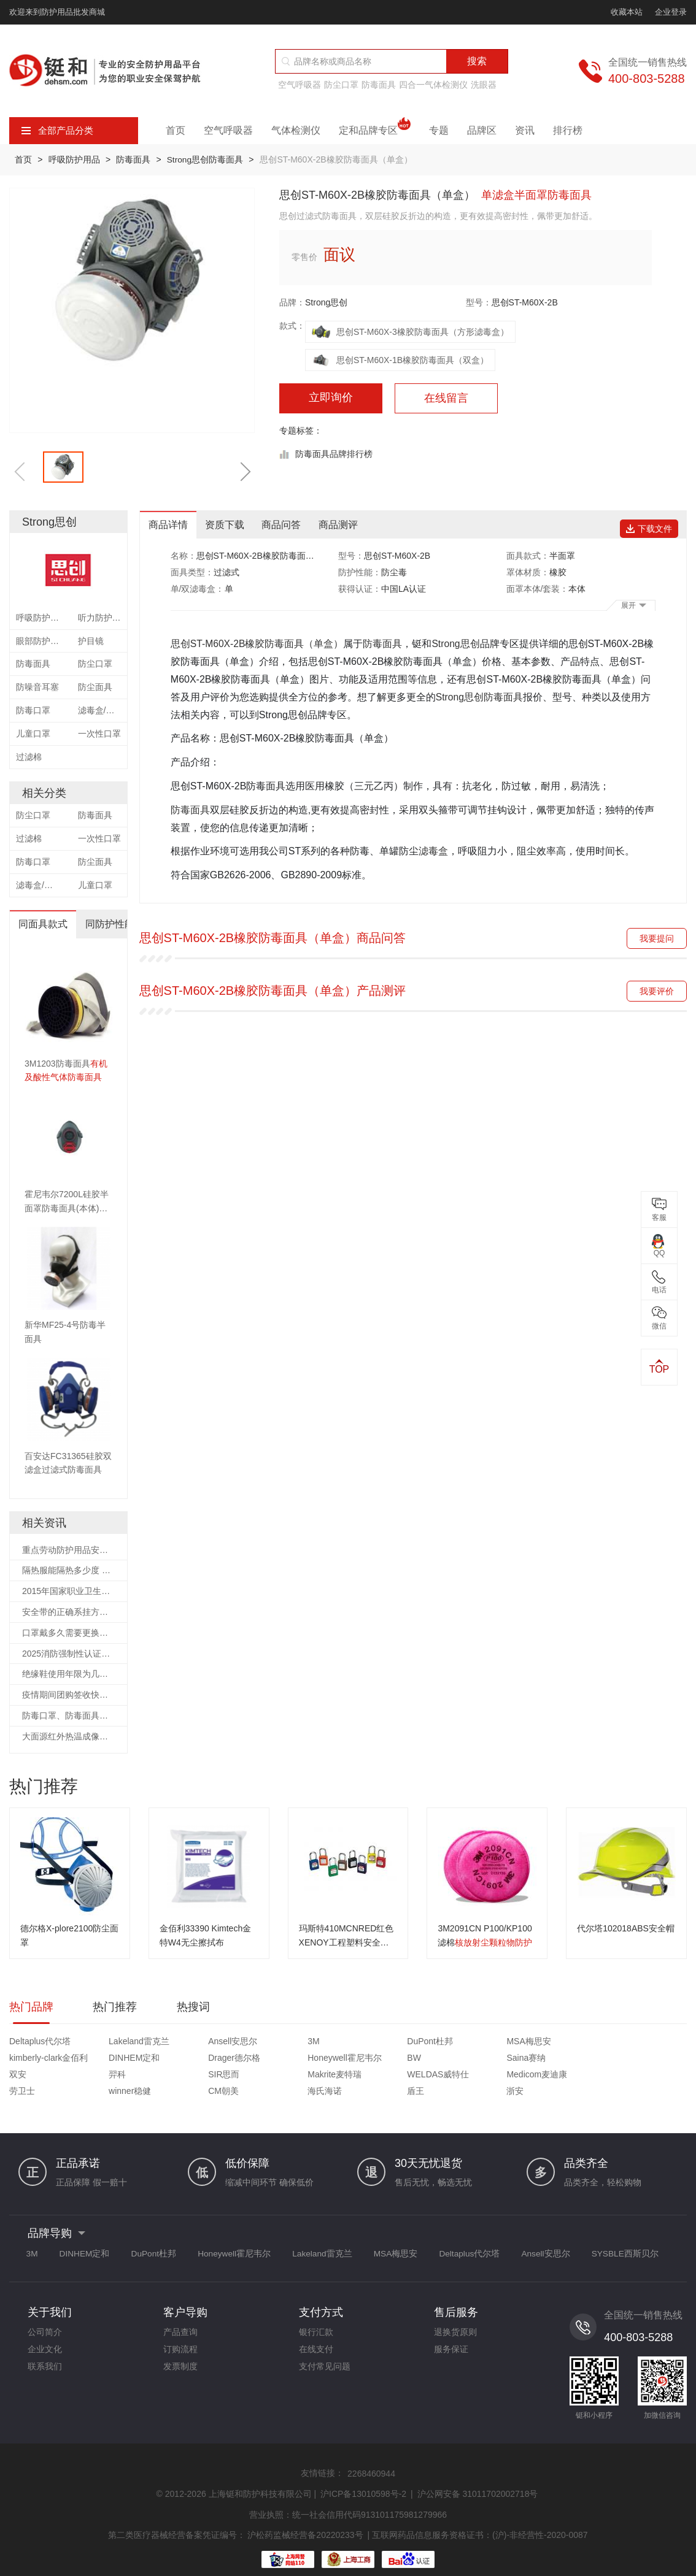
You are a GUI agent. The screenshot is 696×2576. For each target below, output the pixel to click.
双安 (359, 2059)
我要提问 (657, 938)
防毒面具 (379, 85)
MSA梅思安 (458, 2043)
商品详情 (168, 524)
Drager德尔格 (35, 2059)
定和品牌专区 (375, 130)
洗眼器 (484, 85)
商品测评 (342, 524)
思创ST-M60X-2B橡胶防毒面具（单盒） (258, 644)
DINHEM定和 (633, 2043)
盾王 (530, 2075)
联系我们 (45, 2354)
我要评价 (657, 991)
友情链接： (322, 2458)
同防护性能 (111, 924)
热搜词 (193, 2008)
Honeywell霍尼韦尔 (132, 2059)
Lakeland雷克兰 (125, 2043)
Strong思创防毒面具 (209, 159)
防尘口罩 (341, 85)
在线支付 (316, 2336)
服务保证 (451, 2336)
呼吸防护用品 (75, 159)
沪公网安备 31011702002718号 (477, 2478)
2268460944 (371, 2458)
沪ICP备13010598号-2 (363, 2478)
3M (271, 2043)
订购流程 (180, 2336)
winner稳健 (287, 2075)
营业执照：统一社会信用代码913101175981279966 (348, 2499)
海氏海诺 (453, 2075)
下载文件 (651, 524)
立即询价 (331, 398)
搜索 (477, 61)
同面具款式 (43, 924)
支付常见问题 (324, 2354)
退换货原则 (455, 2318)
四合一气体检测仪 (433, 85)
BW (187, 2059)
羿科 (445, 2059)
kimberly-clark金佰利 (561, 2043)
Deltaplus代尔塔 (40, 2043)
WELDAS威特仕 (40, 2075)
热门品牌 (31, 2008)
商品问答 (284, 524)
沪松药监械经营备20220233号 (305, 2519)
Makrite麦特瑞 (635, 2059)
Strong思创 (326, 302)
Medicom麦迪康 (125, 2075)
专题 (439, 130)
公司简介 (45, 2318)
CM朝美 (366, 2075)
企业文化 (45, 2336)
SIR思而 (538, 2059)
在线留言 (446, 399)
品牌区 (482, 130)
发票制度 (180, 2354)
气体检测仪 (295, 130)
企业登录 (671, 12)
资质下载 (226, 524)
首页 (175, 130)
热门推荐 (115, 2008)
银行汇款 (316, 2318)
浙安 (616, 2075)
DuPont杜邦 (374, 2043)
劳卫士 (193, 2075)
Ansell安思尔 (205, 2043)
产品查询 (180, 2318)
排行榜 (567, 130)
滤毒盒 (433, 851)
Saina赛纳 (285, 2059)
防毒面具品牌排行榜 (334, 454)
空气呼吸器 (299, 85)
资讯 (525, 130)
